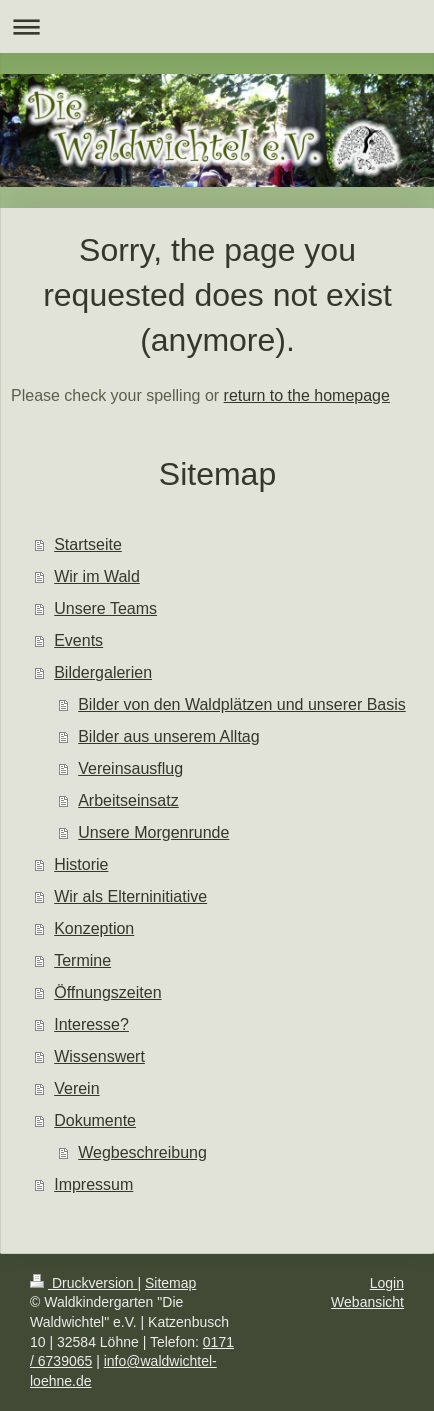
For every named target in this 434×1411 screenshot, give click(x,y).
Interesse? (91, 1024)
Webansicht (367, 1302)
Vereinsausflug (130, 768)
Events (78, 640)
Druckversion (83, 1283)
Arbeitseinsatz (128, 800)
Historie (81, 864)
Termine (82, 960)
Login (387, 1283)
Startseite (88, 544)
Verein (76, 1088)
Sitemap (170, 1283)
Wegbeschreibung (142, 1152)
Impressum (93, 1184)
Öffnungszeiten (107, 992)
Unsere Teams (105, 608)
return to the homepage (307, 395)
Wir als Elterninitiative (130, 896)
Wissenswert (99, 1056)
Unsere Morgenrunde (153, 832)
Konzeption (94, 928)
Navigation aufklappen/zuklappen (217, 26)
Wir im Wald (97, 576)
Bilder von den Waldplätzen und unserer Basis (242, 704)
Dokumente (95, 1120)
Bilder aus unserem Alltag (168, 736)
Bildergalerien (103, 672)
